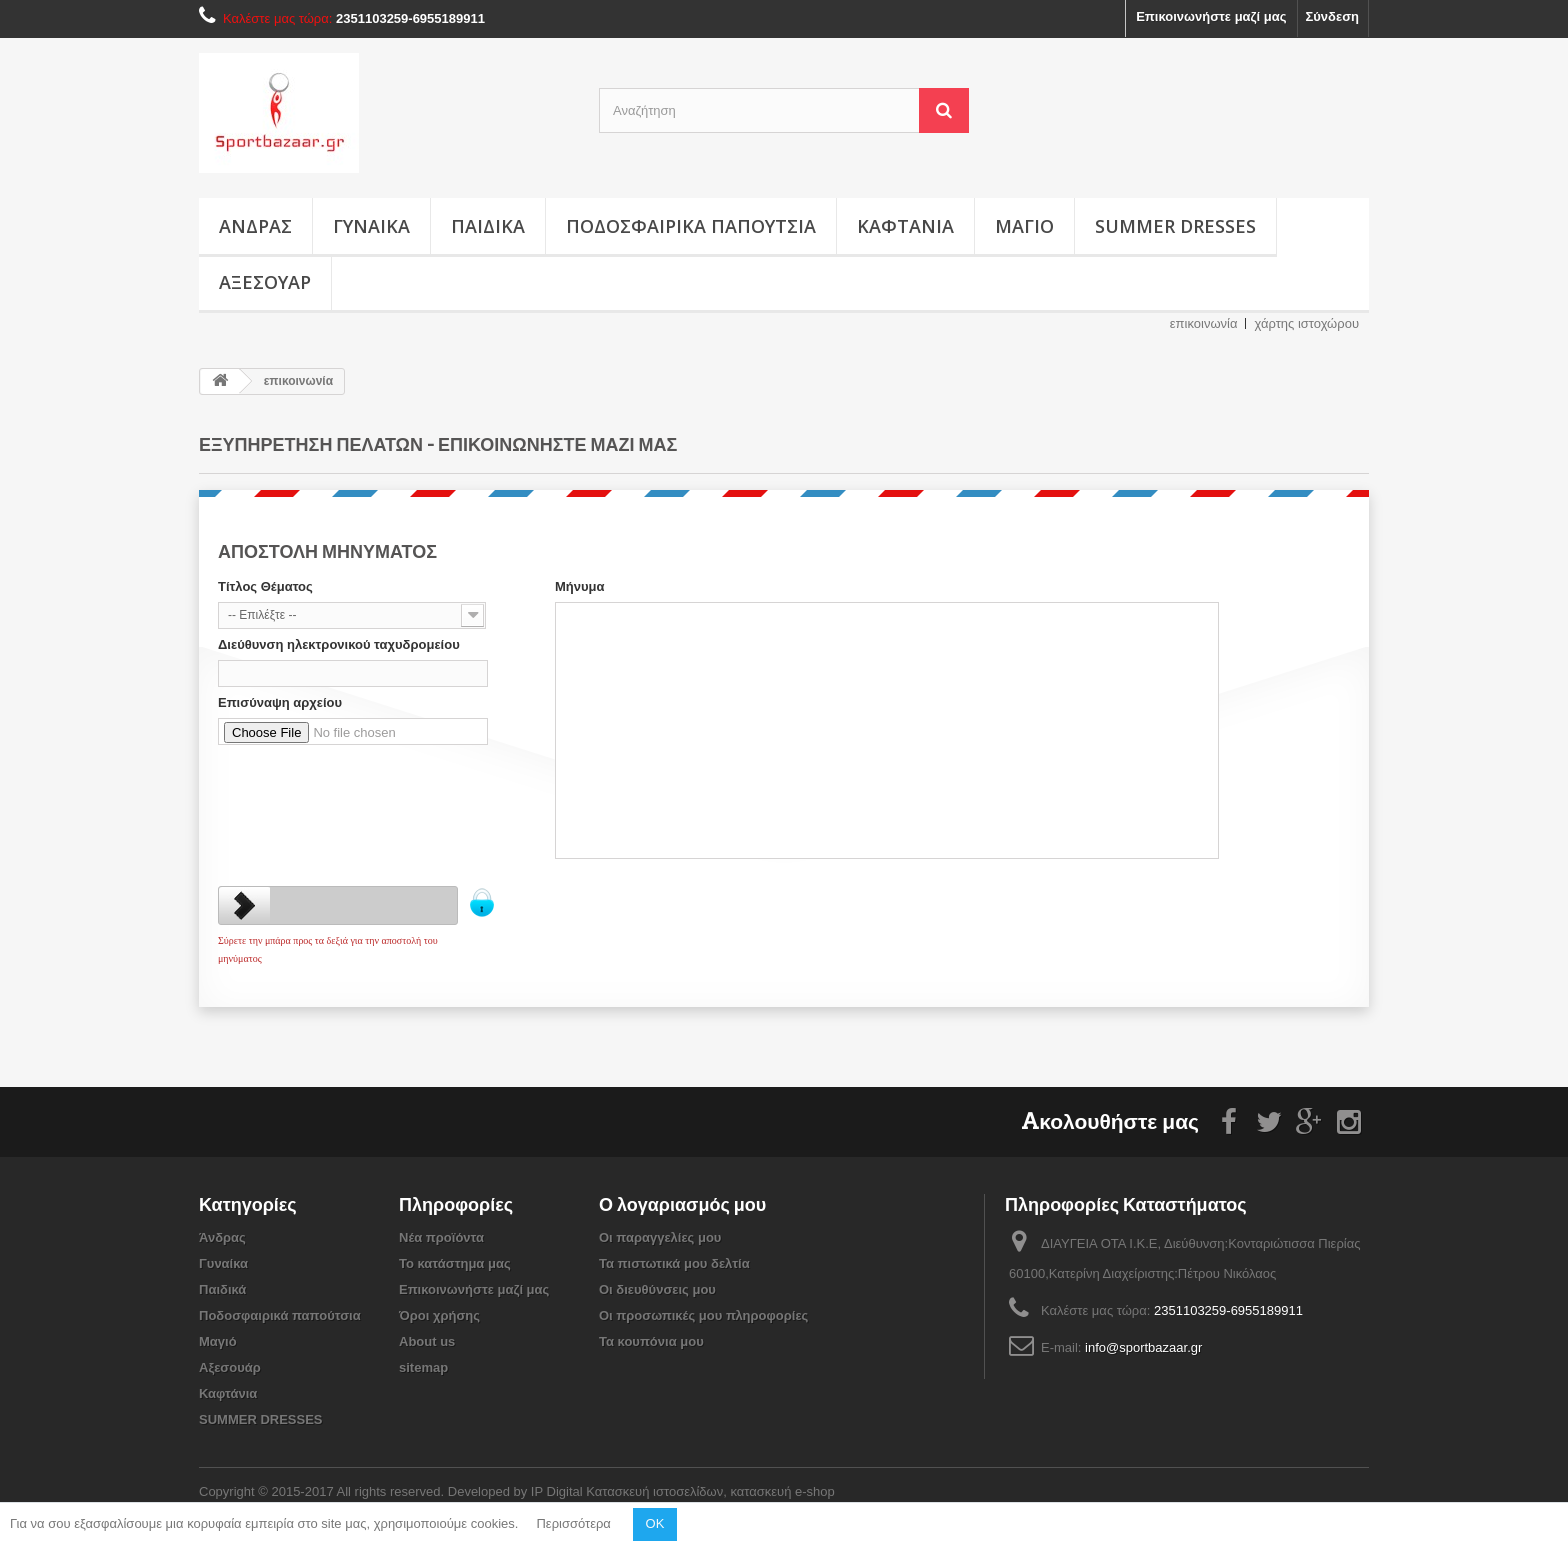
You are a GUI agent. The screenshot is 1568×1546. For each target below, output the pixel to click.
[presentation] (370, 791)
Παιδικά (488, 226)
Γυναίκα (371, 226)
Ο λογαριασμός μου (682, 1204)
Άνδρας (255, 226)
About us (427, 1341)
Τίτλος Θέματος (265, 586)
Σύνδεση (1333, 16)
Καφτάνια (905, 226)
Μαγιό (1024, 226)
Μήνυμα (580, 586)
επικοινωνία (1204, 323)
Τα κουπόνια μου (651, 1341)
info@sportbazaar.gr (1143, 1347)
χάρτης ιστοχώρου (1306, 323)
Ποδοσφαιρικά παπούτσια (691, 226)
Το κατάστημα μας (455, 1263)
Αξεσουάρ (265, 282)
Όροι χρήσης (439, 1315)
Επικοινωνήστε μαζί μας (1211, 16)
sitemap (423, 1367)
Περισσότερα (573, 1523)
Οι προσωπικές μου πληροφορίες (703, 1315)
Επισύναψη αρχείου (280, 702)
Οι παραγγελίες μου (660, 1237)
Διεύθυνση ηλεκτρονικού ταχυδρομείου (339, 644)
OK (655, 1523)
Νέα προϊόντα (441, 1237)
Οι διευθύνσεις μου (657, 1289)
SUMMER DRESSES (1175, 226)
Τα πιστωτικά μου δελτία (674, 1263)
